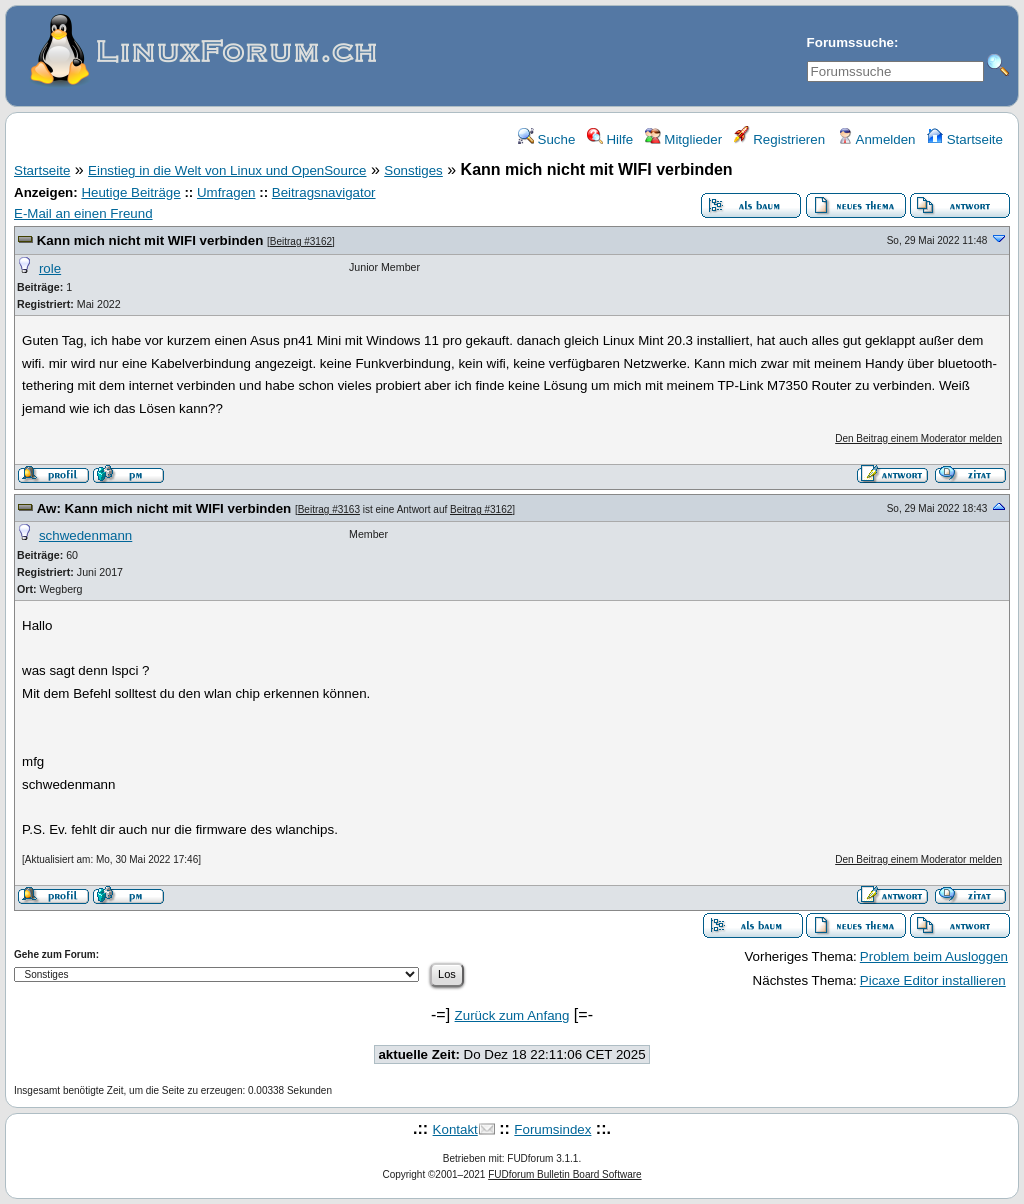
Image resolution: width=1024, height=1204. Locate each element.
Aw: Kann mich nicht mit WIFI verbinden (164, 508)
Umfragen (226, 192)
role (50, 268)
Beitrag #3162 (301, 241)
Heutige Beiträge (130, 192)
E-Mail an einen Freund (83, 213)
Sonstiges (413, 170)
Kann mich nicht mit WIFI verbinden (150, 240)
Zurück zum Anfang (512, 1015)
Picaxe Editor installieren (933, 980)
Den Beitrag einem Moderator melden (918, 438)
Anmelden (876, 139)
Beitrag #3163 (329, 509)
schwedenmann (85, 535)
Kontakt (455, 1129)
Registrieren (780, 139)
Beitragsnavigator (324, 192)
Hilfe (610, 139)
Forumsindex (552, 1129)
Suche (547, 139)
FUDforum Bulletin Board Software (564, 1174)
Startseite (965, 139)
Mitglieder (683, 139)
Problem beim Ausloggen (934, 956)
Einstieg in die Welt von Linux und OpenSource (227, 170)
